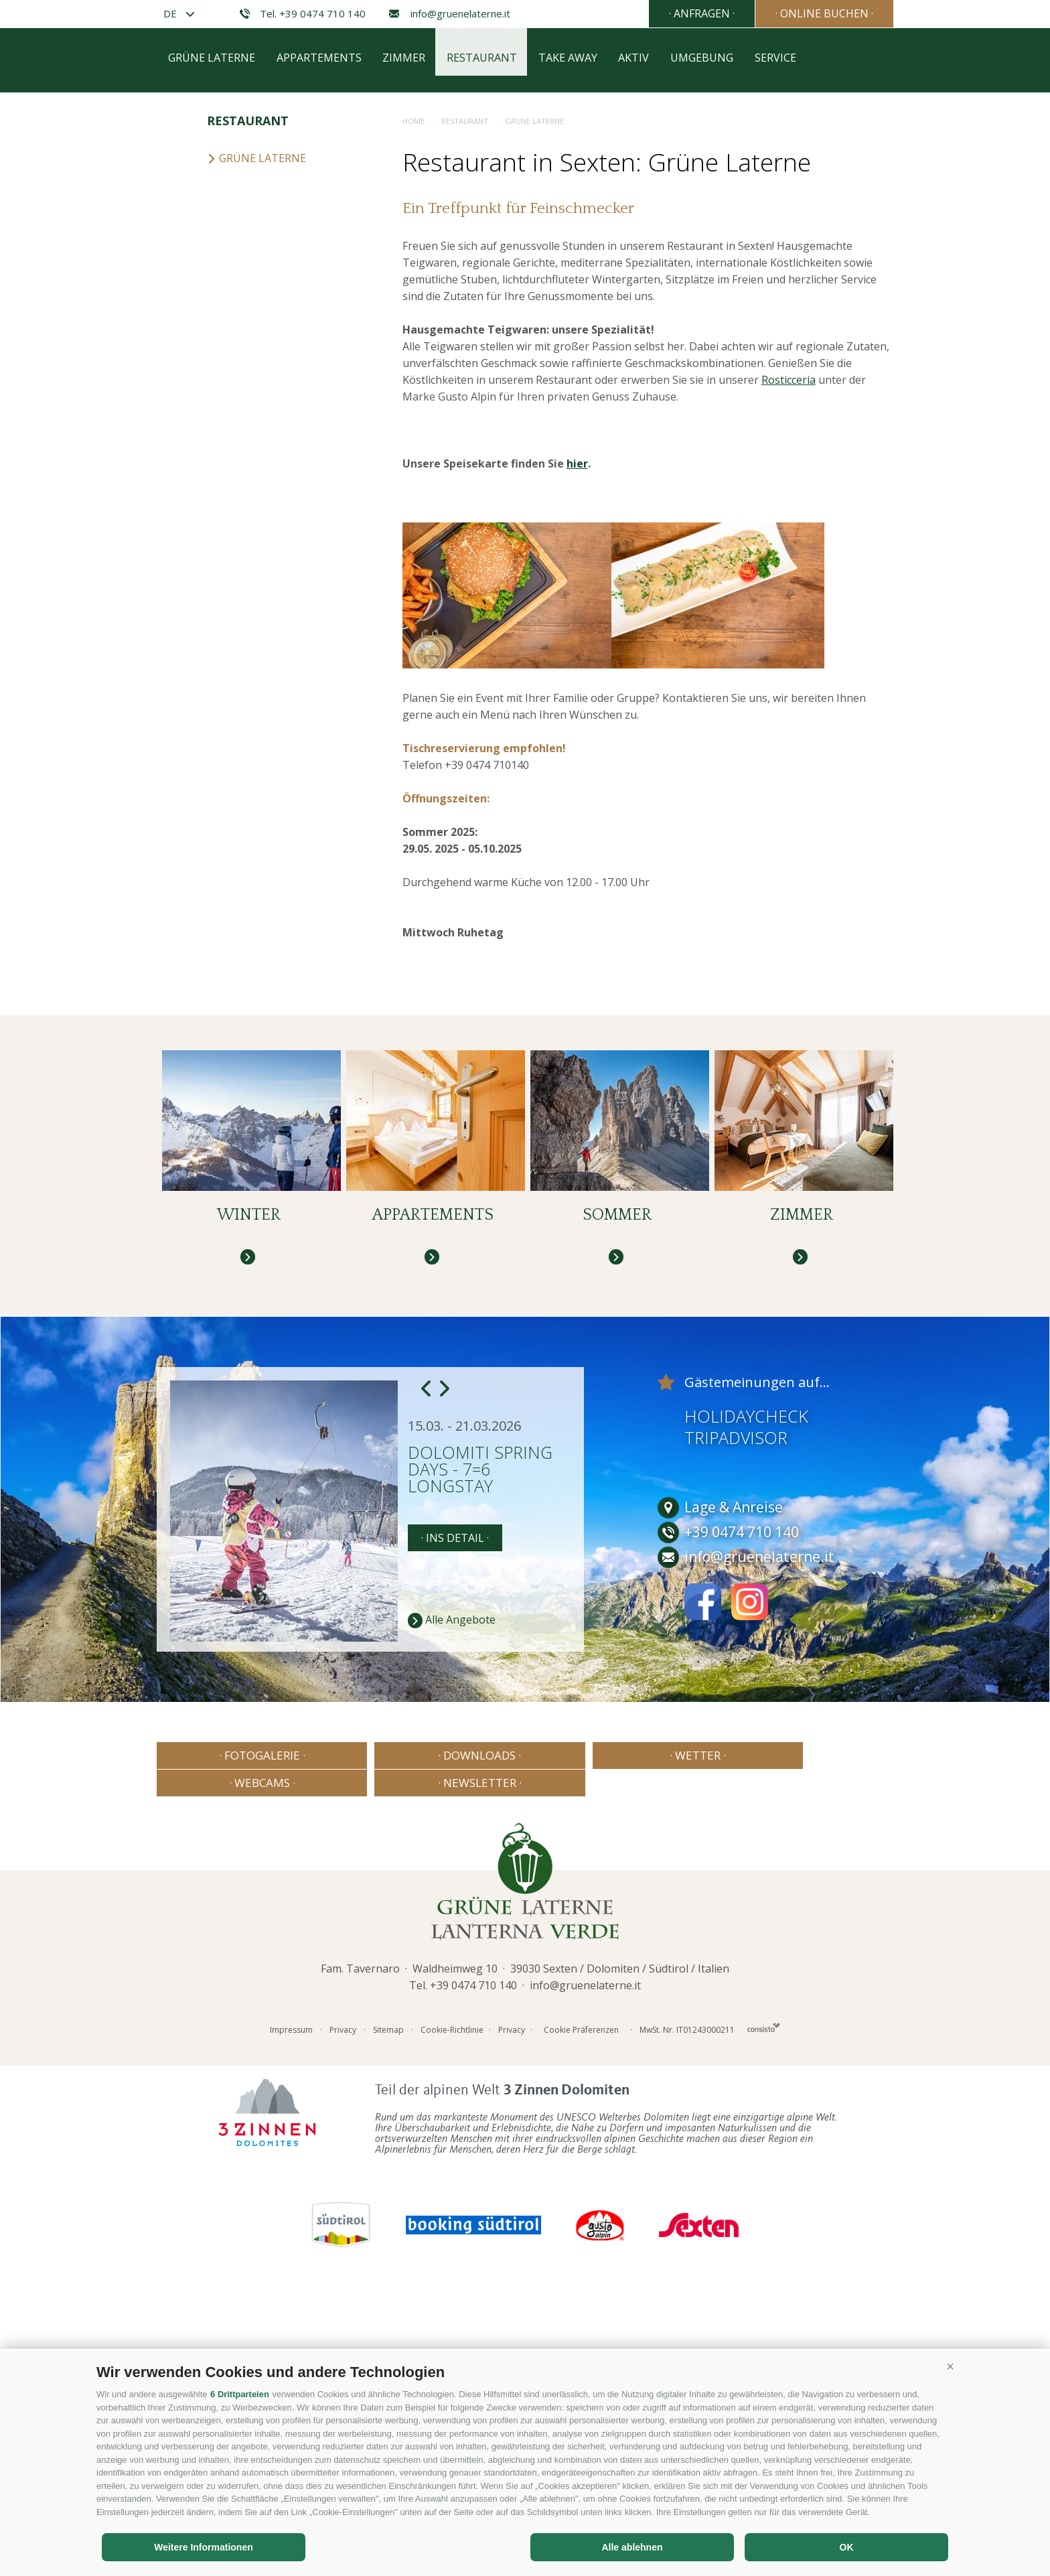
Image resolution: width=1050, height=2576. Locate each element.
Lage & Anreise (720, 1804)
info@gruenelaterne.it (448, 13)
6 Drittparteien (239, 2394)
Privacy (342, 2299)
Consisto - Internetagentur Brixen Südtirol (763, 2296)
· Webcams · (674, 2052)
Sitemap (388, 2299)
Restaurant (491, 353)
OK (847, 2547)
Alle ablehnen (631, 2547)
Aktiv (648, 353)
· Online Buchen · (823, 13)
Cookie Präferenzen (581, 2299)
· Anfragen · (698, 13)
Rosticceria (788, 672)
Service (796, 353)
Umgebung (719, 353)
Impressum (291, 2299)
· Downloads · (376, 2052)
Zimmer (410, 353)
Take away (579, 353)
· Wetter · (525, 2052)
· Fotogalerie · (227, 2052)
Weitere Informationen (203, 2547)
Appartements (322, 353)
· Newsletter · (823, 2052)
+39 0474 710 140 (473, 2254)
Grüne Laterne (212, 353)
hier (577, 756)
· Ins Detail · (455, 1834)
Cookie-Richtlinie (452, 2299)
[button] (950, 2367)
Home (413, 414)
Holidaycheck (746, 1712)
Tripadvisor (736, 1734)
